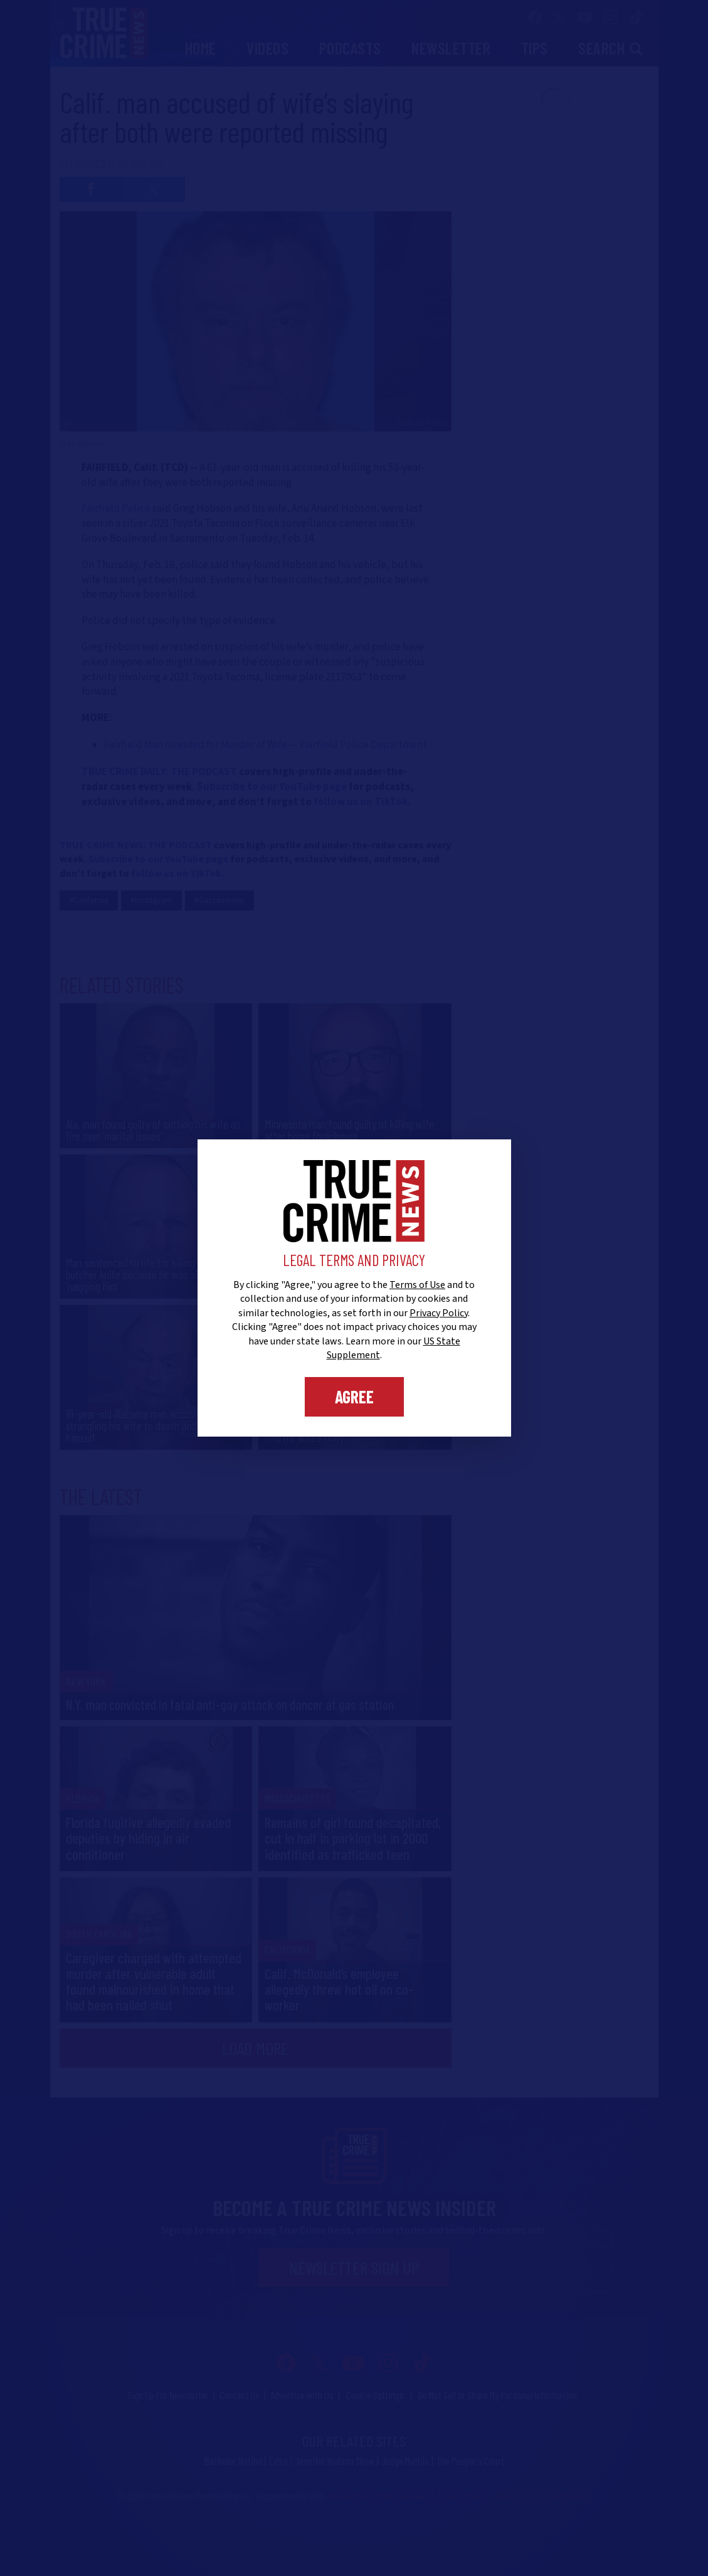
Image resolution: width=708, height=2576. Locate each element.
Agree (354, 1396)
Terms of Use (417, 1285)
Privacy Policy (438, 1313)
